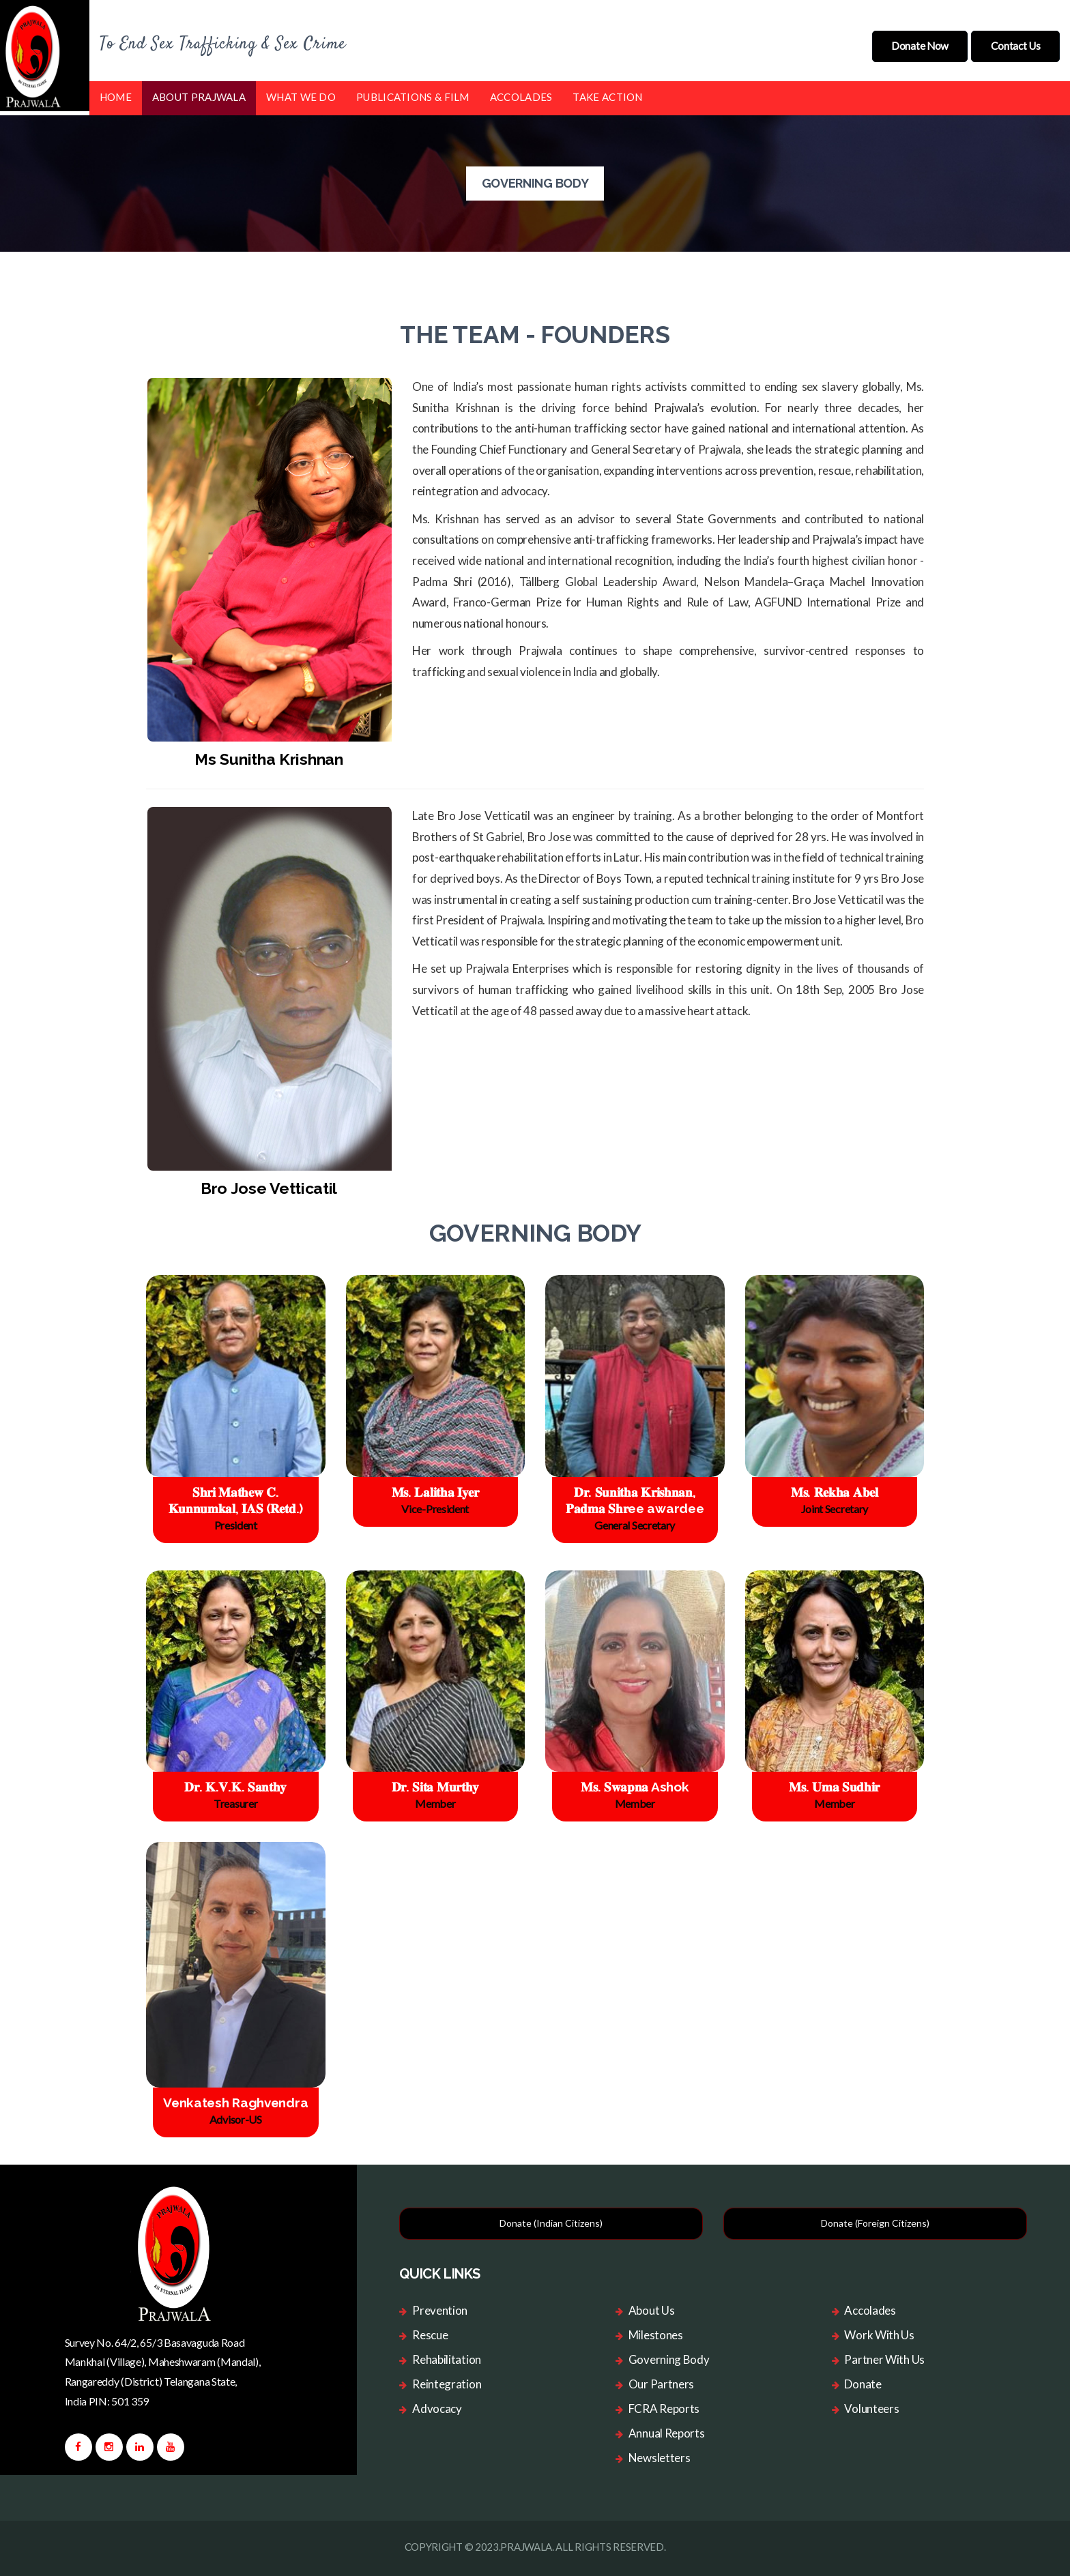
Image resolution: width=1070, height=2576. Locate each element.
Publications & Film (412, 93)
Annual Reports (666, 2429)
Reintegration (446, 2380)
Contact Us (1013, 43)
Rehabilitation (446, 2355)
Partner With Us (884, 2355)
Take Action (607, 93)
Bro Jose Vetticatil (269, 1184)
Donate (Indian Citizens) (551, 2219)
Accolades (521, 93)
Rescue (430, 2331)
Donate (862, 2380)
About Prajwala (199, 93)
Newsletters (659, 2453)
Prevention (439, 2306)
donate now (913, 43)
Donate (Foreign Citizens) (875, 2219)
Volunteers (871, 2404)
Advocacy (437, 2404)
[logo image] (174, 2247)
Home (116, 93)
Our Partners (661, 2380)
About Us (651, 2306)
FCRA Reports (663, 2404)
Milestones (655, 2331)
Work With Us (879, 2331)
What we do (301, 93)
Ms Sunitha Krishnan (268, 755)
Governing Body (669, 2355)
